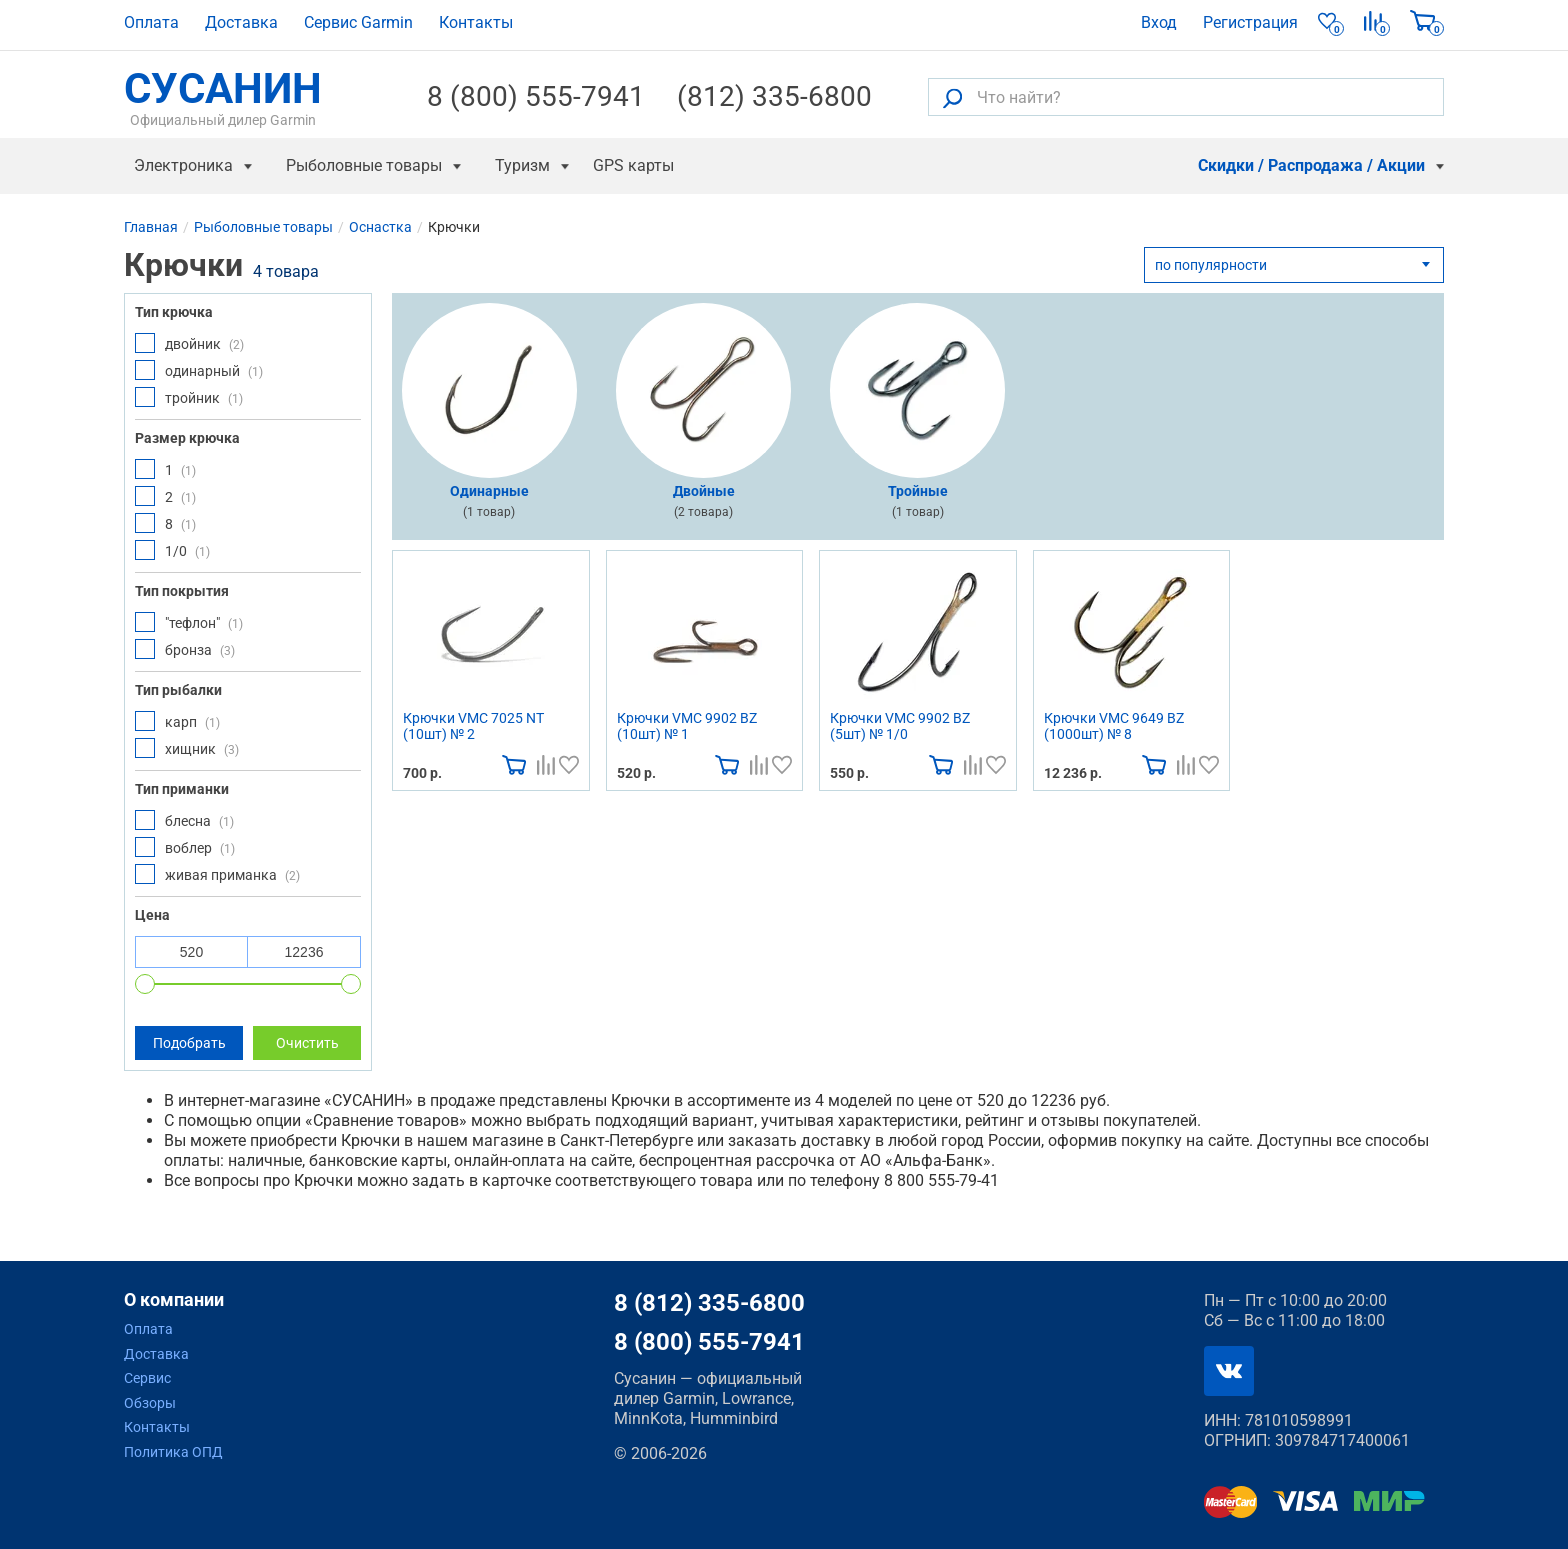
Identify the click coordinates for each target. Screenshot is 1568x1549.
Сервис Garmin (358, 22)
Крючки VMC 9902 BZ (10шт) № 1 (687, 726)
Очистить (307, 1043)
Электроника (183, 165)
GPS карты (633, 165)
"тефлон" (189, 622)
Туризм (522, 165)
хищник (187, 748)
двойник (189, 343)
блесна (184, 820)
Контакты (476, 22)
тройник (189, 397)
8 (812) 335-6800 (709, 1303)
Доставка (241, 22)
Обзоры (150, 1403)
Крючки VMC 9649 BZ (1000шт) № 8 (1114, 726)
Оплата (151, 22)
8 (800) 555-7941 (536, 97)
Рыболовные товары (364, 165)
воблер (185, 847)
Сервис (147, 1378)
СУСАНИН (223, 97)
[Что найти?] (1186, 97)
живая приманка (217, 874)
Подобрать (189, 1043)
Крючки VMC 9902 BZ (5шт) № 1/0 (900, 726)
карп (177, 721)
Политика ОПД (173, 1452)
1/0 (172, 550)
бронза (185, 649)
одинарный (199, 370)
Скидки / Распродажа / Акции (1311, 165)
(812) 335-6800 (774, 97)
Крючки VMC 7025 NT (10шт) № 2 (473, 726)
